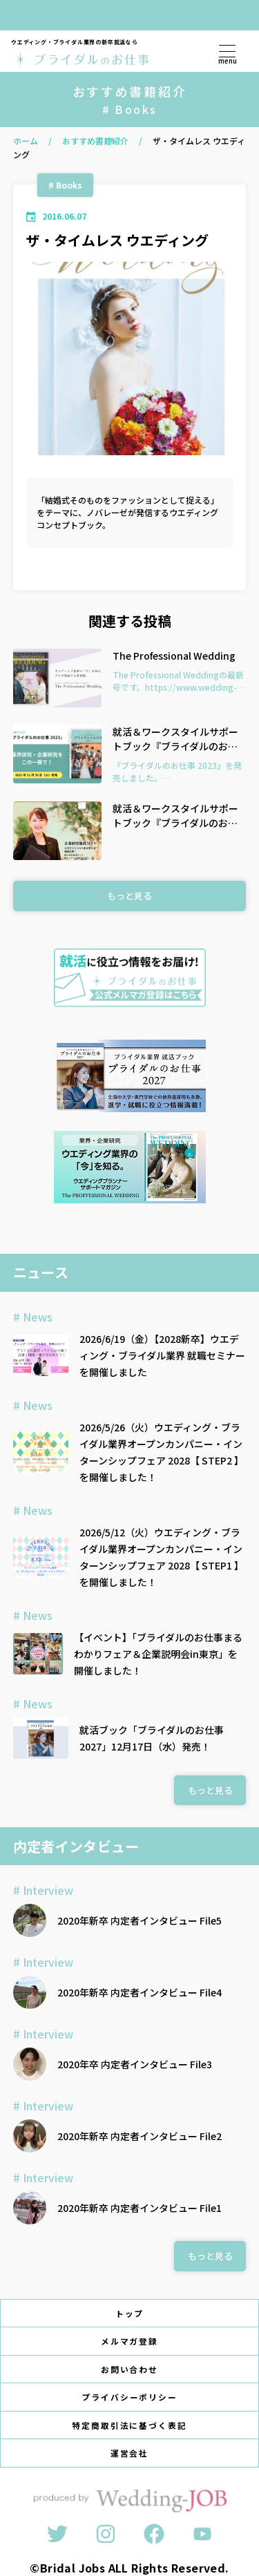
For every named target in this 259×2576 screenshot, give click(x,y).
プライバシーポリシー (129, 2397)
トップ (129, 2313)
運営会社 (130, 2453)
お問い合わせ (130, 2369)
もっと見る (129, 895)
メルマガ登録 (130, 2341)
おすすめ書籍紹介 (95, 140)
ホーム (25, 140)
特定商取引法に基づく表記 (129, 2425)
